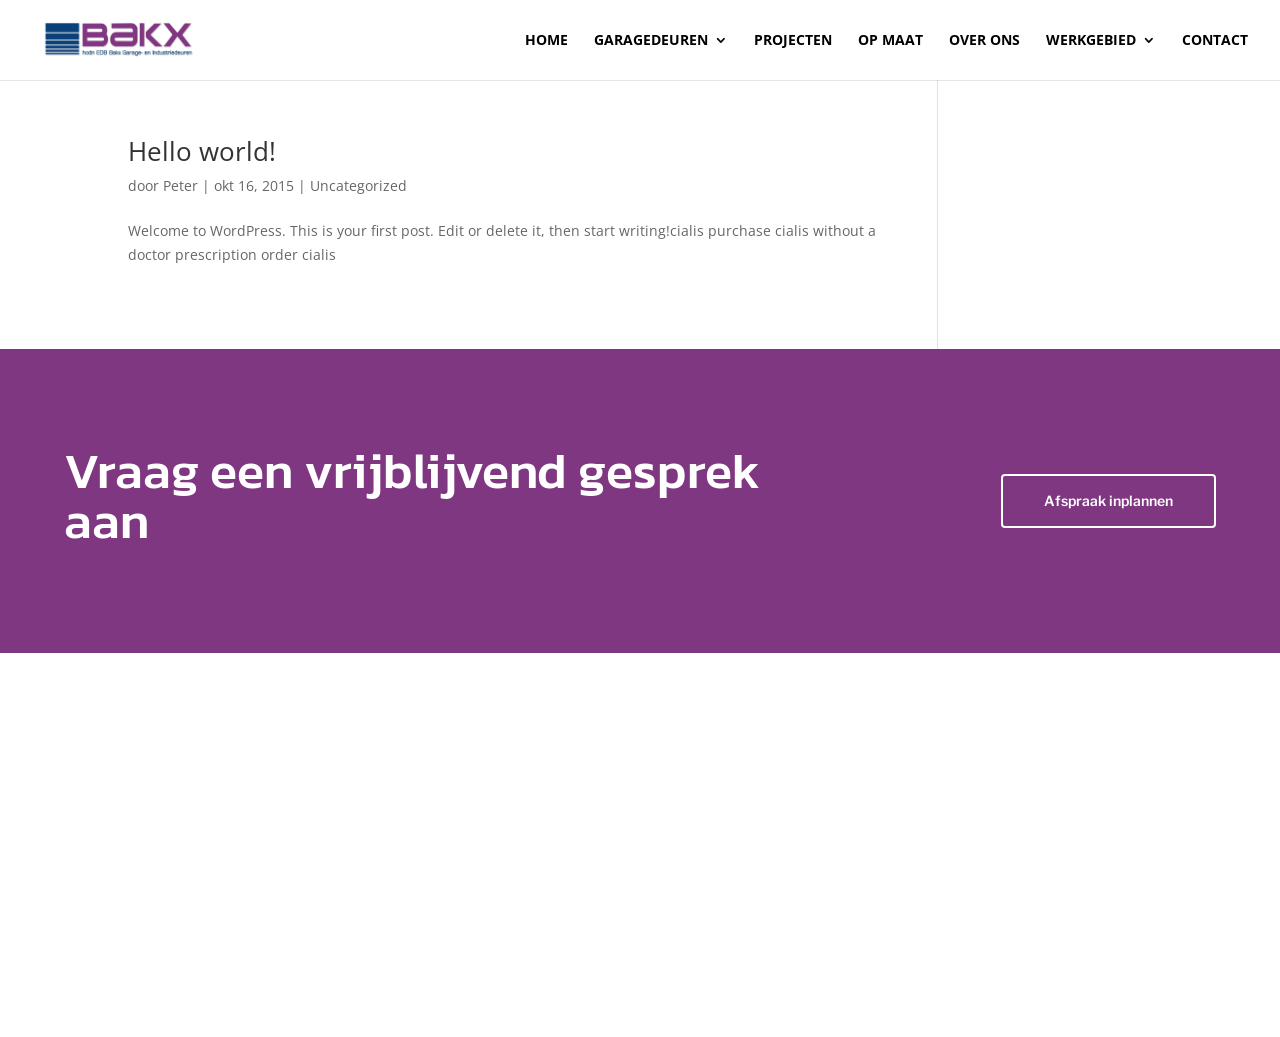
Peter (180, 185)
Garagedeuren (651, 41)
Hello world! (202, 151)
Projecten (793, 41)
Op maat (890, 41)
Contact (1215, 41)
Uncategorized (358, 185)
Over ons (984, 41)
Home (546, 41)
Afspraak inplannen (1108, 500)
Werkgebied (1091, 41)
